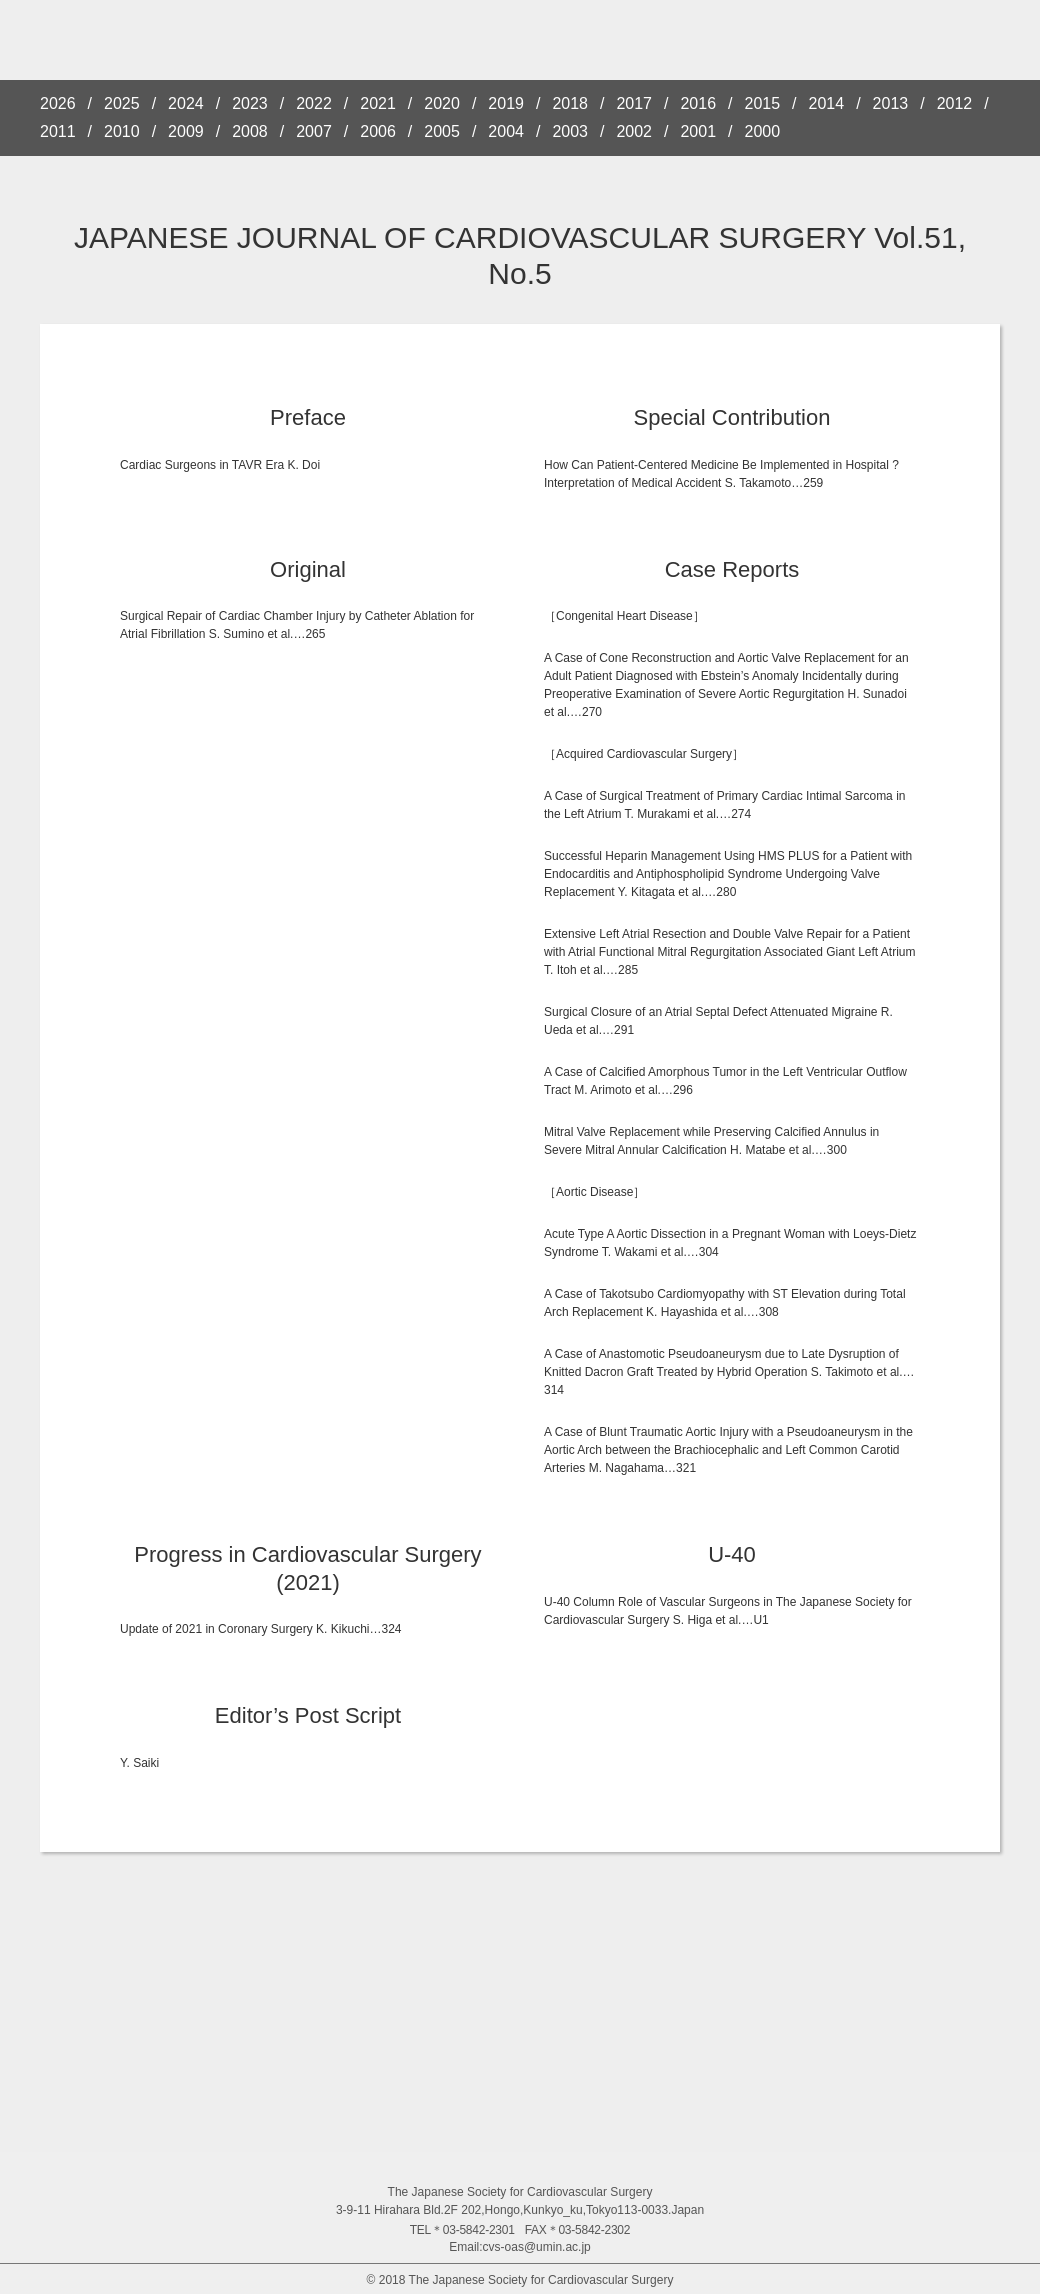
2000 (763, 132)
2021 (378, 104)
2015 (763, 104)
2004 (506, 132)
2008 (250, 132)
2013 (891, 104)
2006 (378, 132)
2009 (186, 132)
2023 (250, 104)
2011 (58, 132)
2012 (955, 104)
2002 (634, 132)
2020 (442, 104)
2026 (58, 104)
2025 (122, 104)
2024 (186, 104)
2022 (314, 104)
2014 (827, 104)
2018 (570, 104)
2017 (634, 104)
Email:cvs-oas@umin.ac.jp (520, 2247)
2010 (122, 132)
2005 (442, 132)
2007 (314, 132)
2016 (698, 104)
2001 (698, 132)
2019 (506, 104)
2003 (570, 132)
